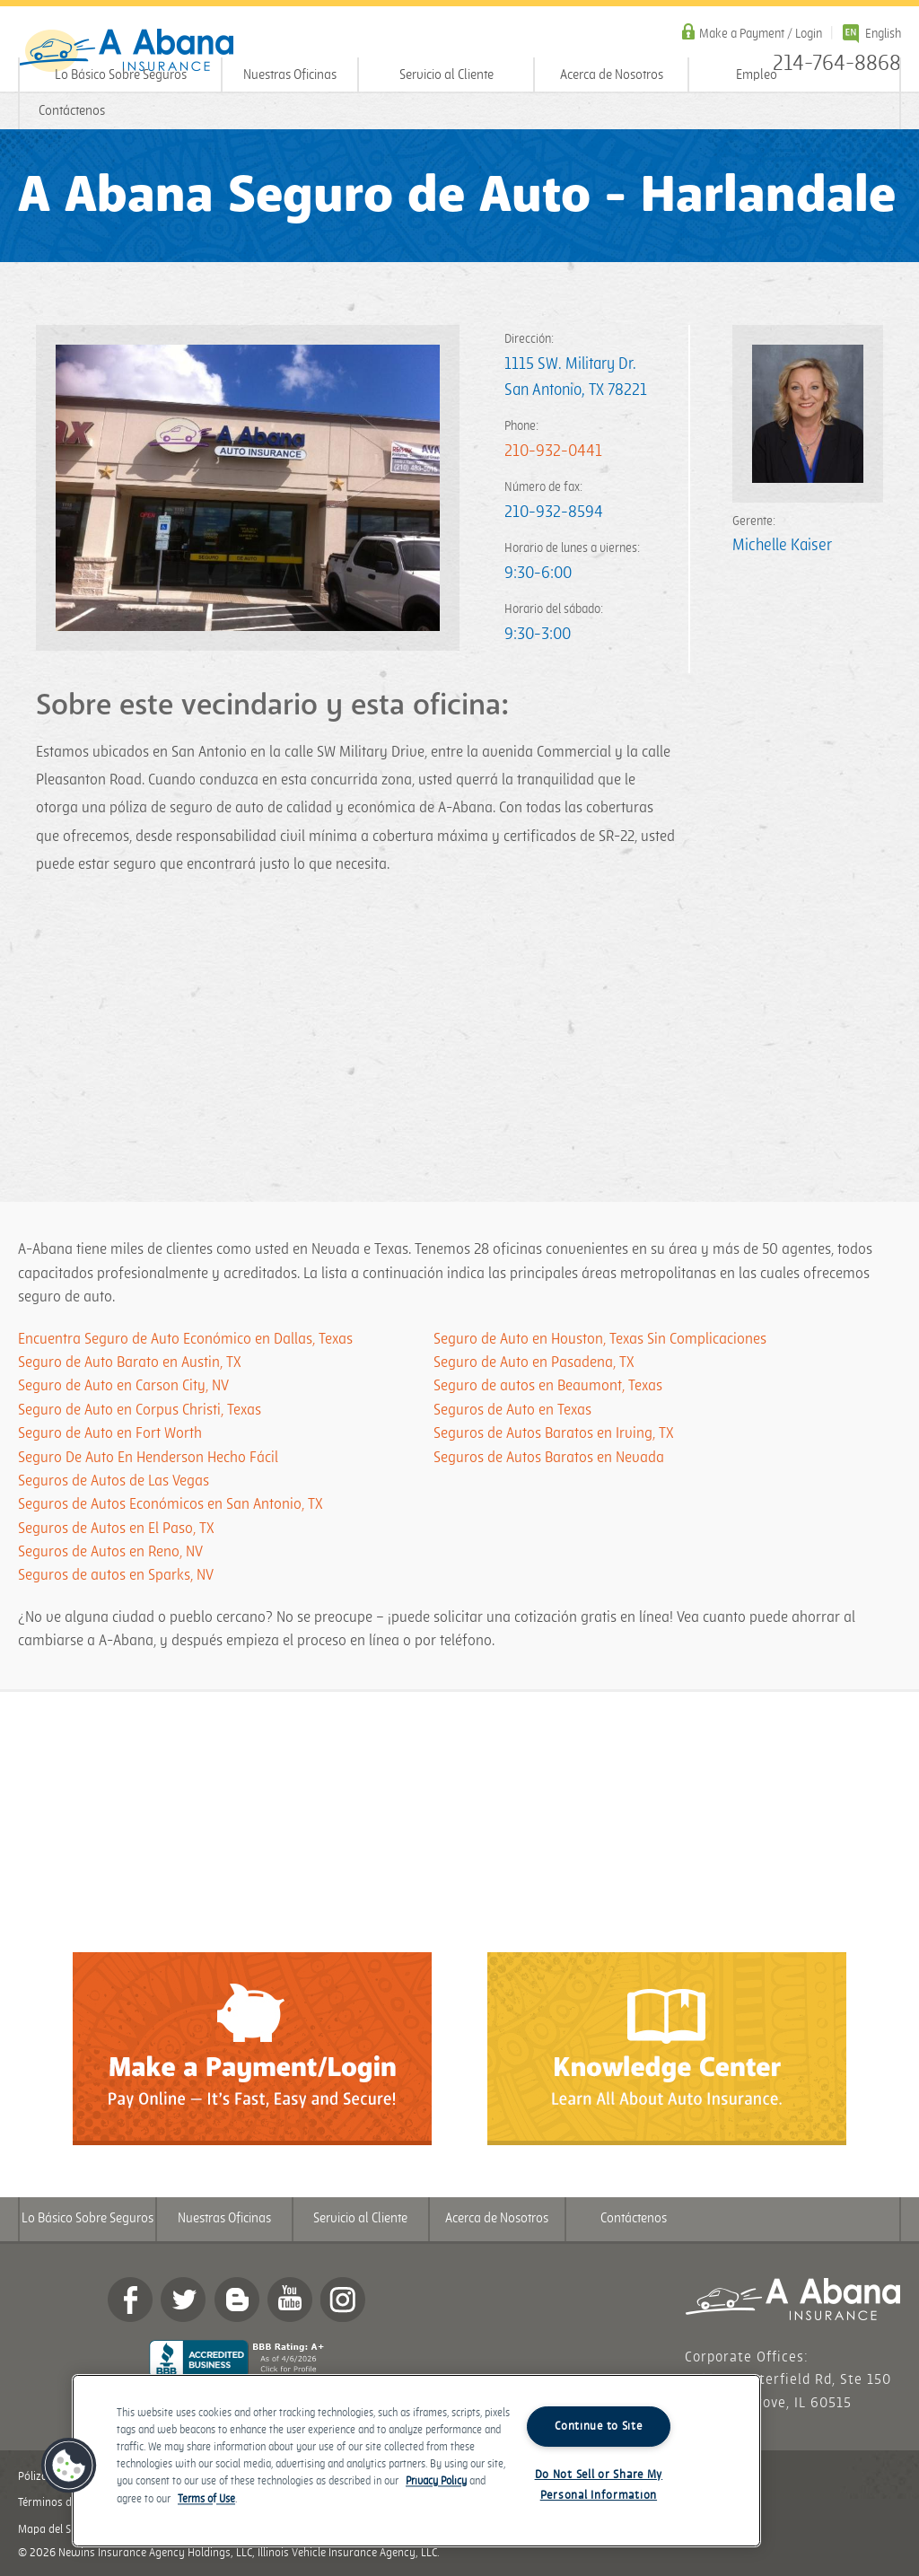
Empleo (756, 75)
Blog (236, 2299)
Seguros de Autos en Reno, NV (110, 1552)
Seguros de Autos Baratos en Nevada (548, 1458)
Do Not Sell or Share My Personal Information (599, 2485)
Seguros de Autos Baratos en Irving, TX (553, 1433)
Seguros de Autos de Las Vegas (113, 1481)
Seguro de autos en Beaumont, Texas (547, 1386)
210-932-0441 (553, 451)
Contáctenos (72, 111)
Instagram (342, 2299)
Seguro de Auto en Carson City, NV (123, 1386)
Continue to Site (599, 2426)
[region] (416, 2460)
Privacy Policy (436, 2482)
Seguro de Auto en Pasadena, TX (534, 1362)
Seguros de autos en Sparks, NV (116, 1575)
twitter (183, 2299)
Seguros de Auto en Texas (512, 1410)
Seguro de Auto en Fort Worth (110, 1433)
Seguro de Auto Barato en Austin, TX (129, 1362)
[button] (69, 2465)
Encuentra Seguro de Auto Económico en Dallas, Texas (185, 1339)
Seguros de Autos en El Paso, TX (116, 1528)
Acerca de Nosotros (611, 75)
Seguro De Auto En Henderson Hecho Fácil (148, 1458)
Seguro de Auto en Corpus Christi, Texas (139, 1410)
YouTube (289, 2299)
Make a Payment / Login (760, 33)
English (883, 33)
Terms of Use (206, 2499)
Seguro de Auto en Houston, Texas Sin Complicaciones (599, 1339)
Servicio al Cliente (446, 75)
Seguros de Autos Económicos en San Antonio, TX (170, 1504)
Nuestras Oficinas (290, 75)
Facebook (130, 2299)
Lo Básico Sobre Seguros (121, 75)
